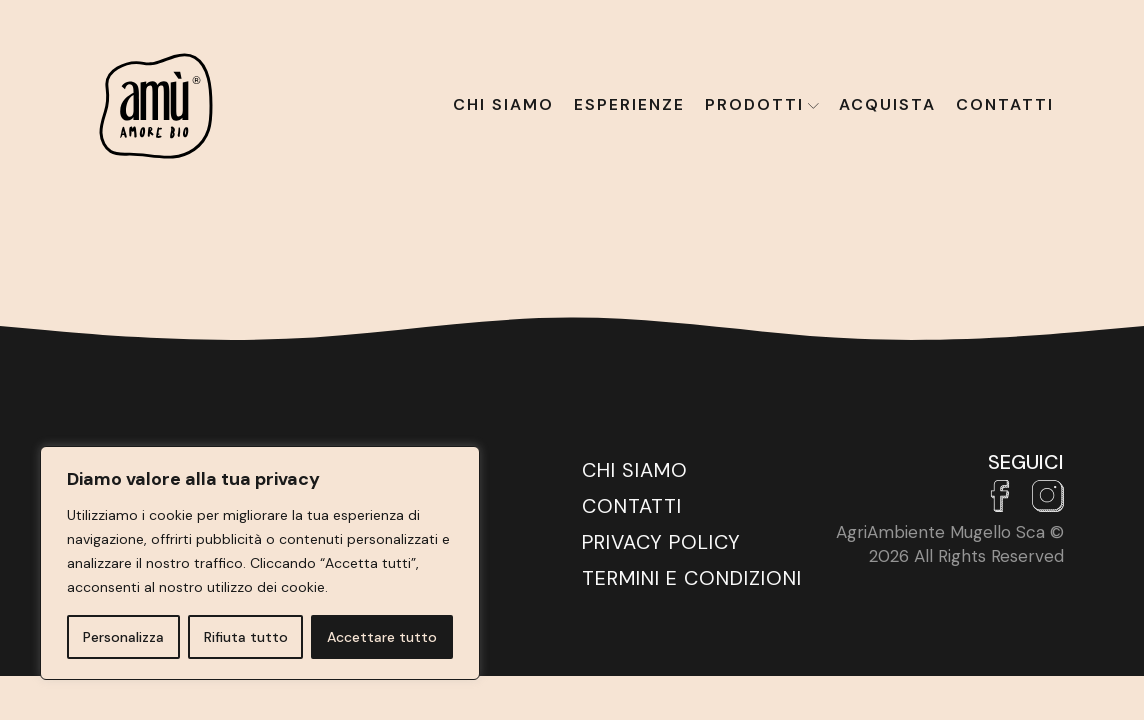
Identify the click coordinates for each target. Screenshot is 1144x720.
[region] (260, 563)
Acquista (887, 104)
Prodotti (762, 104)
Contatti (1005, 104)
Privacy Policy (661, 542)
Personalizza (123, 637)
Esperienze (629, 104)
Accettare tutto (382, 637)
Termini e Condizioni (692, 578)
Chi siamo (503, 104)
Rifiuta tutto (246, 637)
